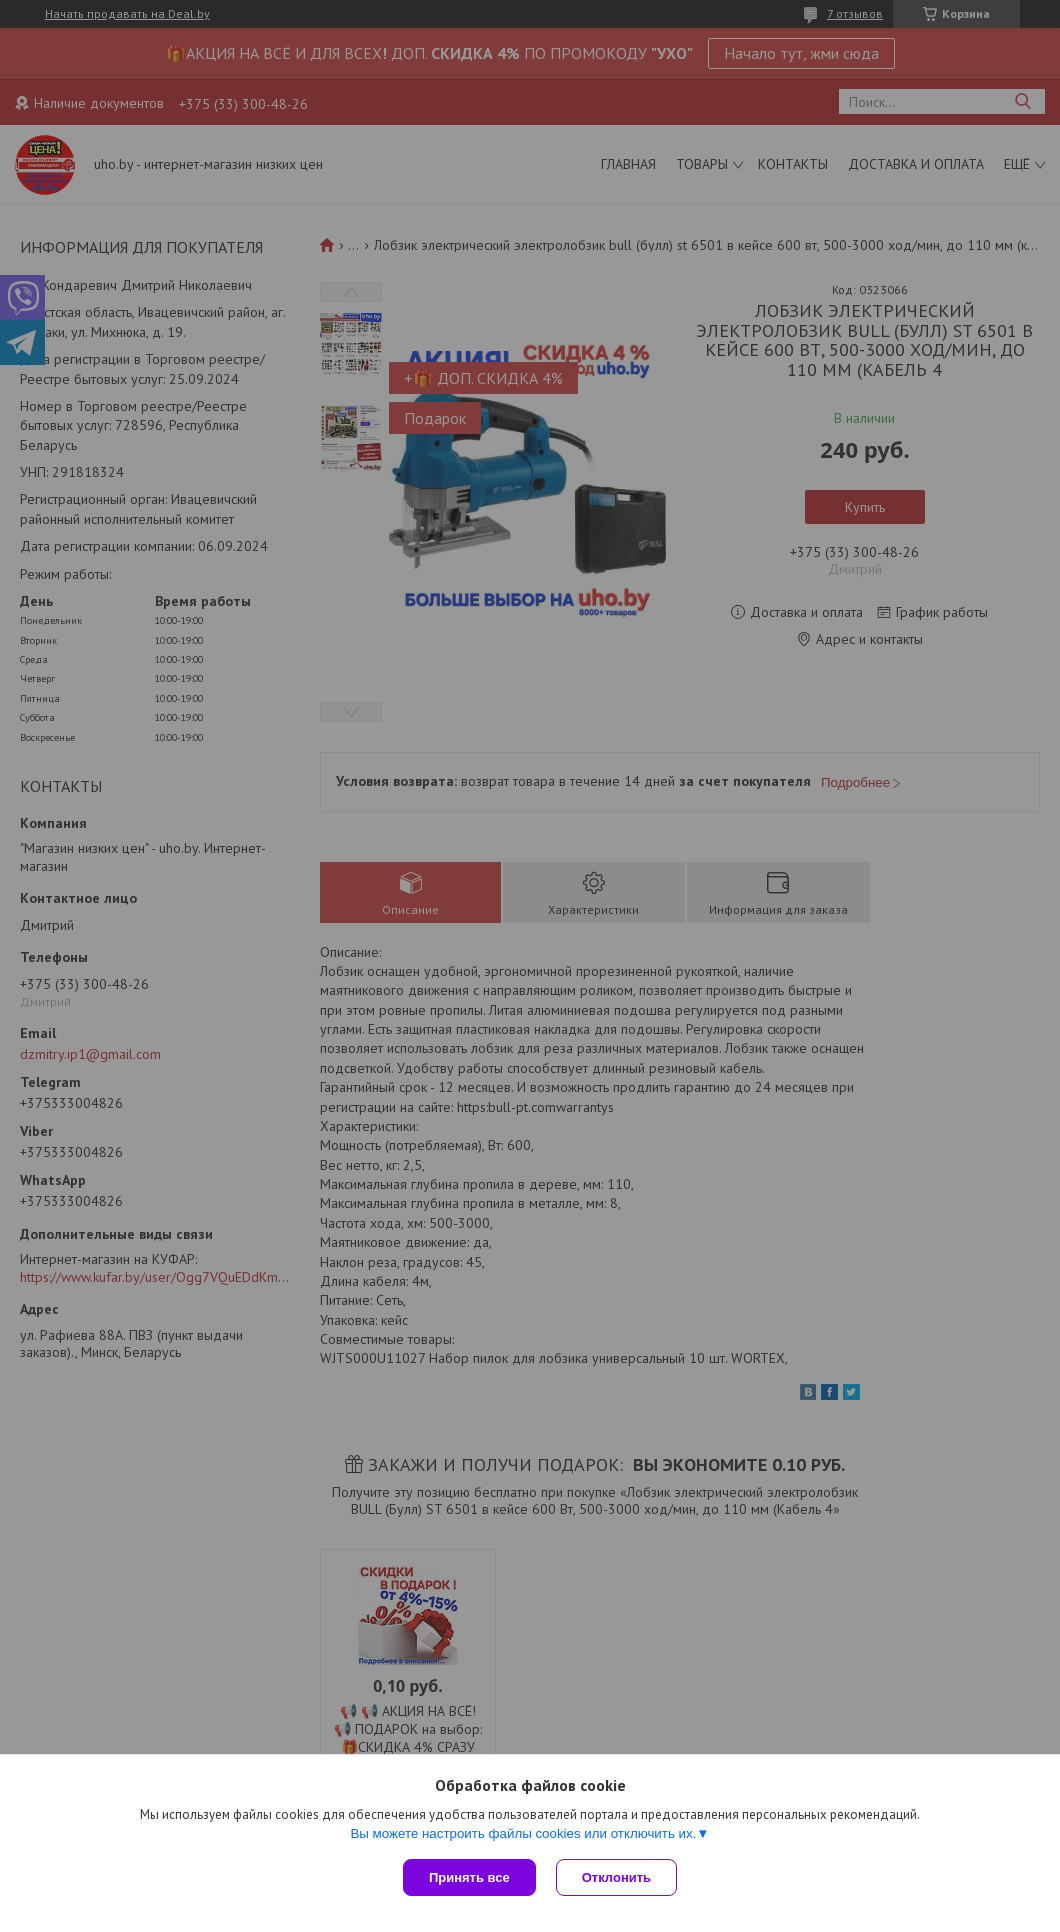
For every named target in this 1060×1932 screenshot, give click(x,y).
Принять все (469, 1877)
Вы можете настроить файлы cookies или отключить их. (523, 1833)
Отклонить (616, 1877)
